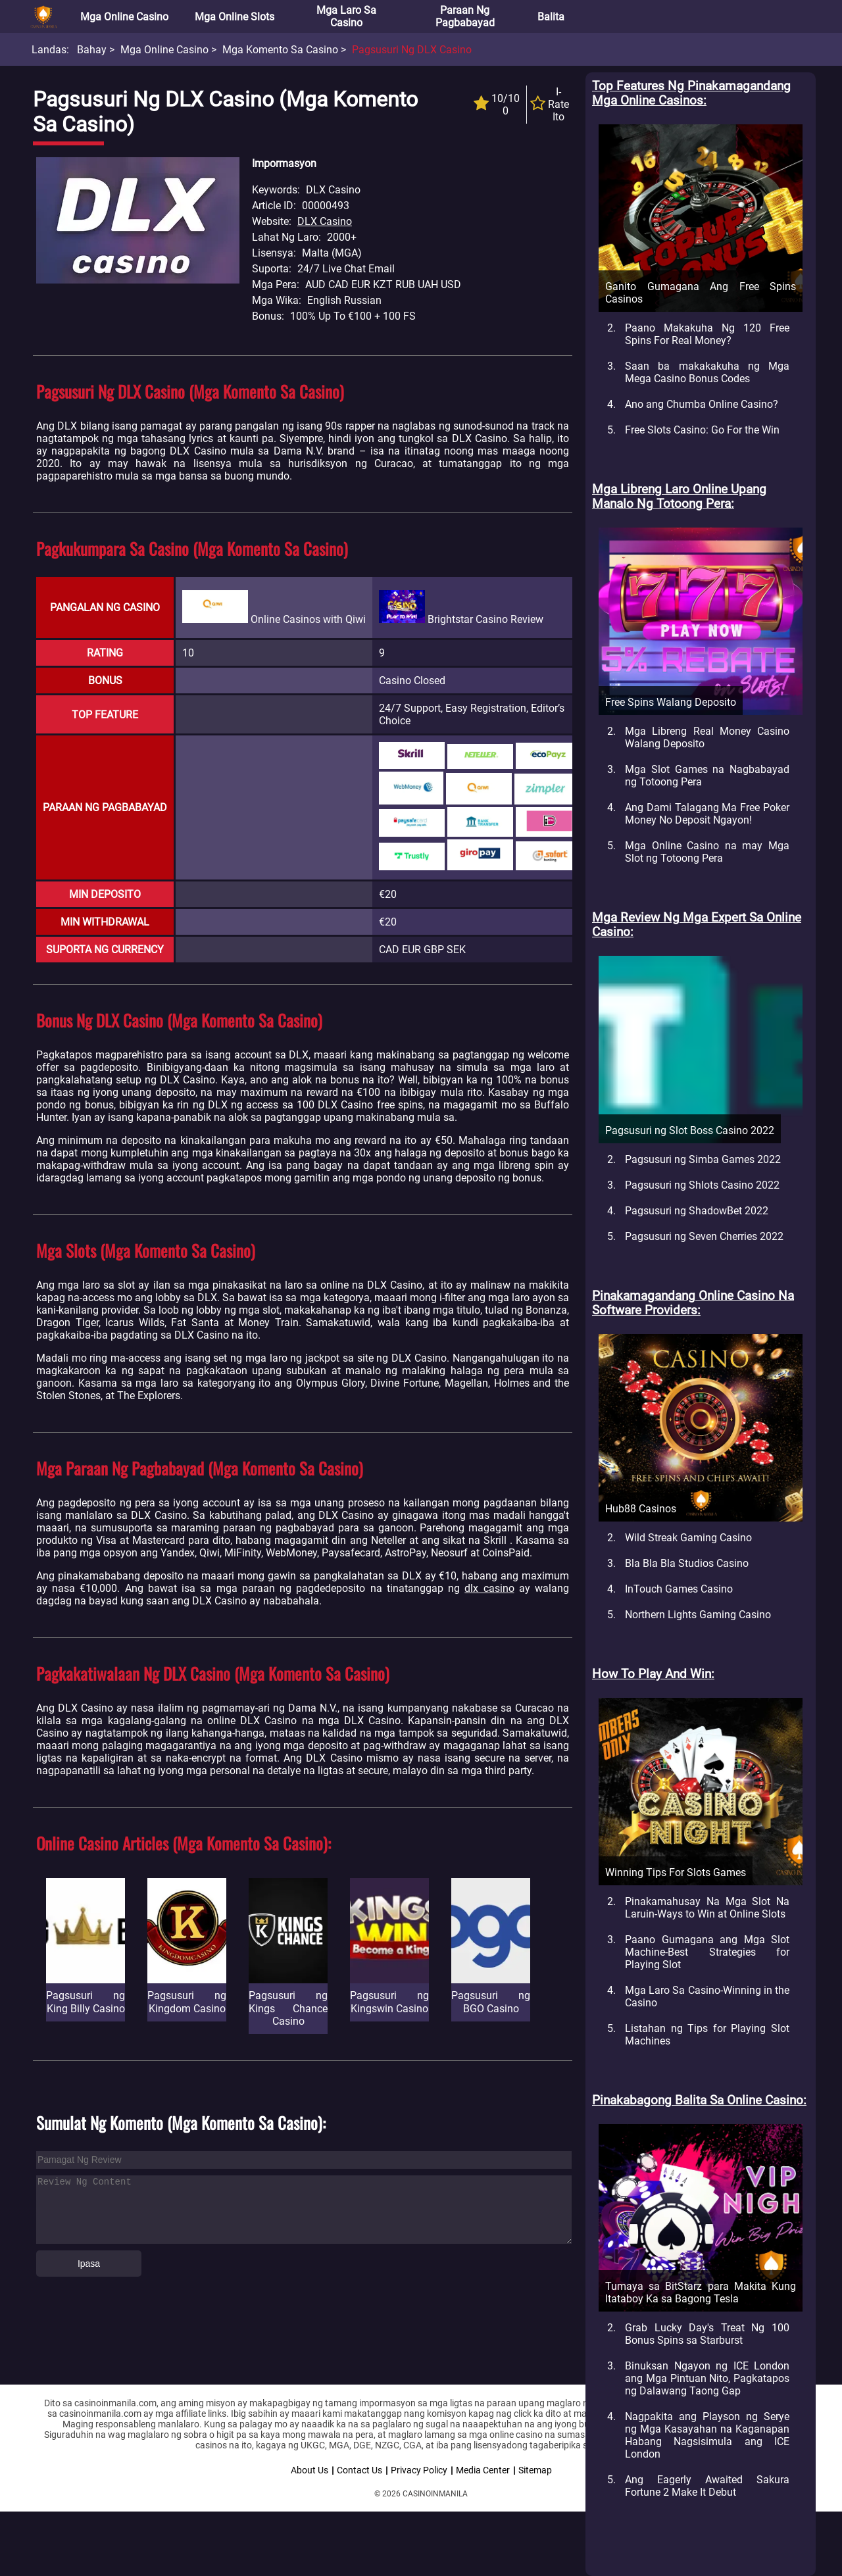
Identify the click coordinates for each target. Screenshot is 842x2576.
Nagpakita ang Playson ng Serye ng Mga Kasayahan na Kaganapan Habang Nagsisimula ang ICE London (707, 2435)
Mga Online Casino (124, 17)
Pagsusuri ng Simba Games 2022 (703, 1159)
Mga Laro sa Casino (346, 16)
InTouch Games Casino (679, 1589)
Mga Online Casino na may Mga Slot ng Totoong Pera (707, 851)
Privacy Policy (419, 2470)
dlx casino (489, 1588)
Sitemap (535, 2470)
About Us (309, 2470)
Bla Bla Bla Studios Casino (687, 1563)
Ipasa (89, 2263)
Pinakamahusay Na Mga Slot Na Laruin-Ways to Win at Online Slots (707, 1907)
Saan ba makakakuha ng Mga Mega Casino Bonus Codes (707, 372)
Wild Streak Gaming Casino (688, 1537)
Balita (550, 17)
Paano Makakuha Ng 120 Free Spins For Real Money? (707, 334)
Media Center (483, 2470)
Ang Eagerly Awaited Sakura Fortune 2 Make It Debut (707, 2485)
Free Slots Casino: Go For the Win (702, 430)
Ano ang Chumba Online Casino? (701, 404)
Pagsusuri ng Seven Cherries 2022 (704, 1236)
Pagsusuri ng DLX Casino (412, 49)
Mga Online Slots (234, 17)
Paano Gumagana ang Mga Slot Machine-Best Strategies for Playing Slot (707, 1952)
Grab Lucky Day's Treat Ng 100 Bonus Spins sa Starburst (707, 2333)
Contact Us (359, 2470)
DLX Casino (324, 221)
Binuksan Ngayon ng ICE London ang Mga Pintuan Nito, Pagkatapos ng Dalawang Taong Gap (707, 2378)
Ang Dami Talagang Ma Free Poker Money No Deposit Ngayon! (707, 813)
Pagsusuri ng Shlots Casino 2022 (702, 1185)
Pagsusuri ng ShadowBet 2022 (696, 1210)
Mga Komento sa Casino (280, 49)
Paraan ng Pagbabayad (465, 16)
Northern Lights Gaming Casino (698, 1614)
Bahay (92, 49)
